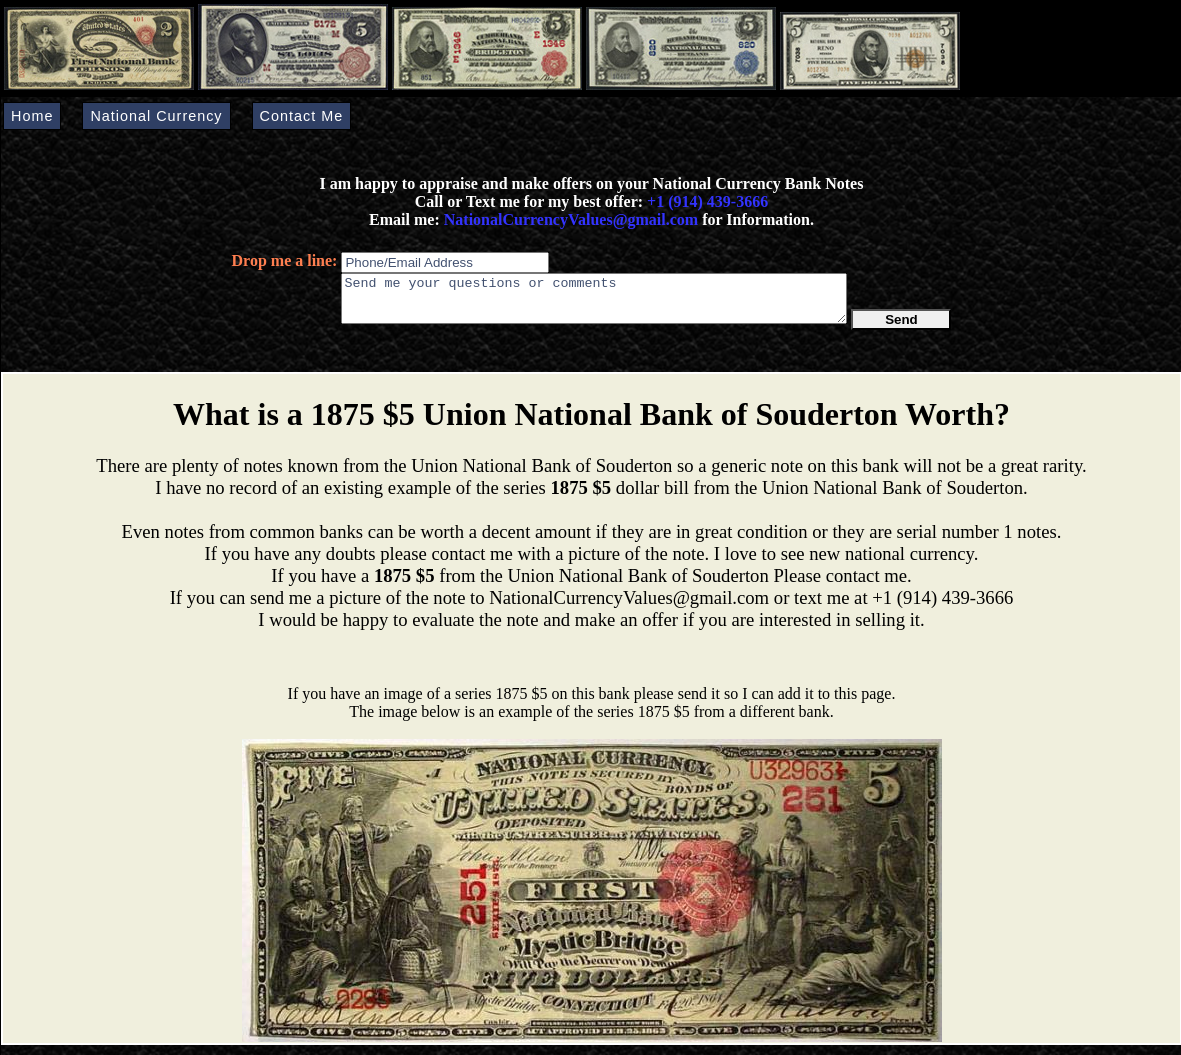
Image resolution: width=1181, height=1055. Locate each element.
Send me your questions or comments (594, 303)
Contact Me (302, 116)
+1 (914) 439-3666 (707, 201)
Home (32, 116)
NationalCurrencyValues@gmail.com (569, 219)
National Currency (156, 116)
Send (901, 328)
